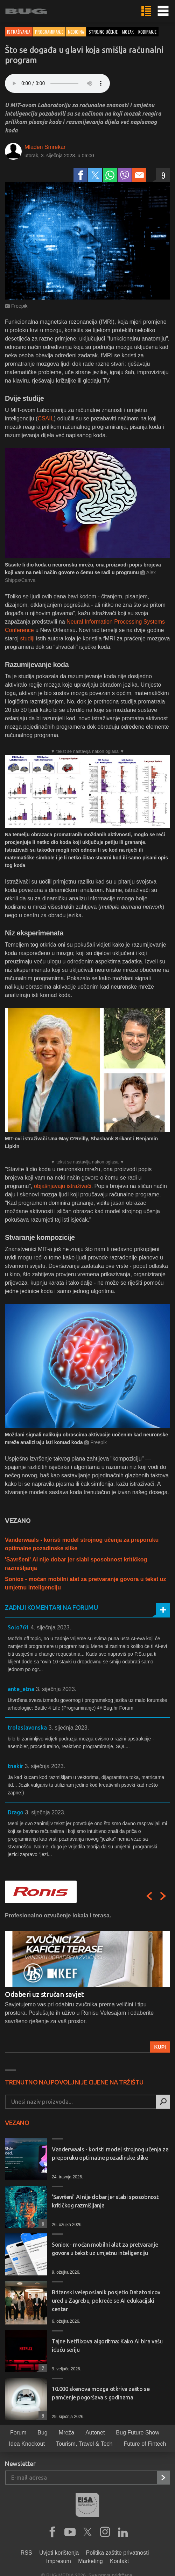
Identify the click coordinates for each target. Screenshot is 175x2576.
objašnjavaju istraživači (62, 1186)
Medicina (76, 32)
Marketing (90, 2561)
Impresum (58, 2561)
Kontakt (119, 2561)
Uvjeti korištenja (59, 2553)
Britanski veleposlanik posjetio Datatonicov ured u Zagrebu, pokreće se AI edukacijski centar (106, 2300)
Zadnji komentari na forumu (51, 1607)
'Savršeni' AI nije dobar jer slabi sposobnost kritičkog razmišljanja (105, 2201)
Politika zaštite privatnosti (117, 2553)
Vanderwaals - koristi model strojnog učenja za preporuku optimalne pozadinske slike (110, 2153)
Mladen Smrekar (44, 147)
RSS (26, 2553)
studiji (27, 638)
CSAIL (45, 418)
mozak (128, 32)
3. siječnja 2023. (56, 1689)
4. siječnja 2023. (50, 1627)
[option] (87, 1982)
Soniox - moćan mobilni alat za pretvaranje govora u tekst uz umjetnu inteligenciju (105, 2248)
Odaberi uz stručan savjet (44, 1994)
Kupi (160, 2047)
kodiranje (147, 32)
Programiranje (49, 32)
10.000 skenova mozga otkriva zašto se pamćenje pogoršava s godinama (100, 2393)
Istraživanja (18, 32)
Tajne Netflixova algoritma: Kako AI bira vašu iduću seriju (107, 2345)
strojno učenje (103, 32)
